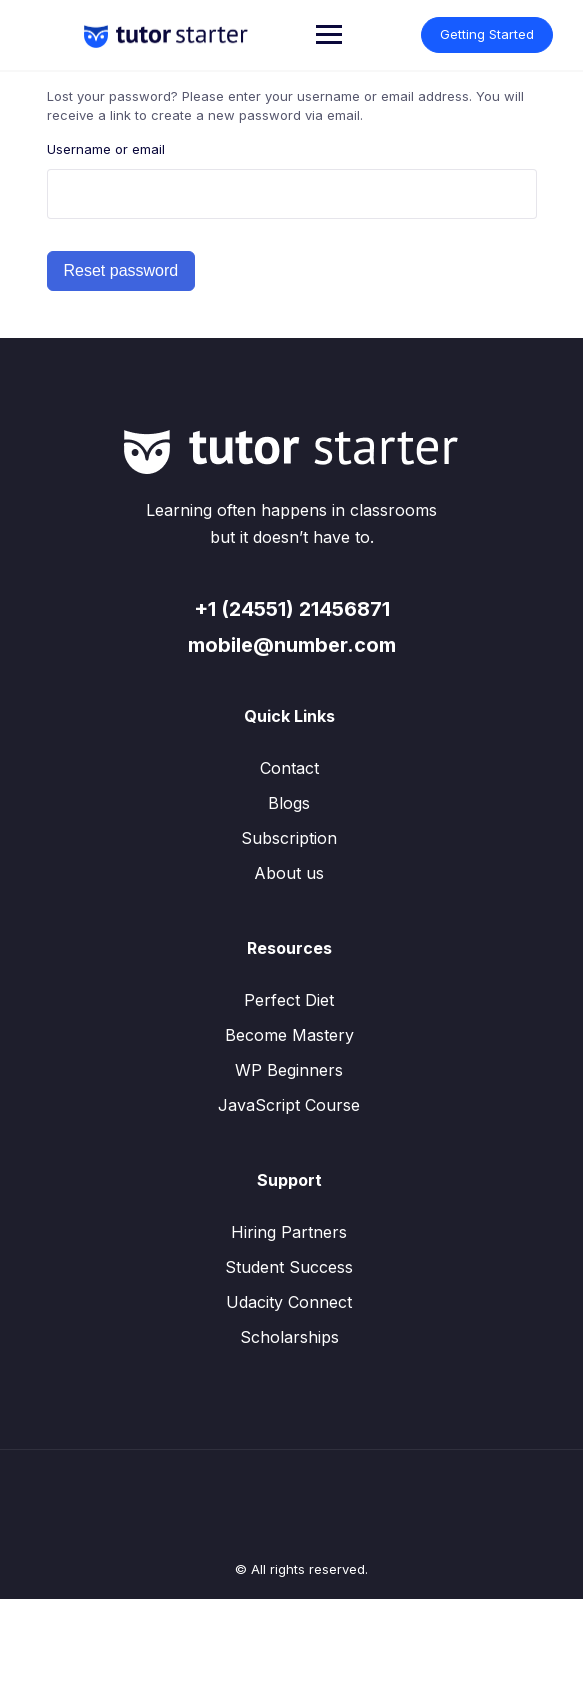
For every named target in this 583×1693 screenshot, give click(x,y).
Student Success (289, 1267)
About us (289, 873)
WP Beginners (289, 1070)
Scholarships (289, 1337)
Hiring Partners (289, 1232)
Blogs (289, 803)
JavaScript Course (289, 1105)
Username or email (106, 149)
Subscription (289, 838)
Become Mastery (289, 1035)
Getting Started (487, 34)
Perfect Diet (289, 1000)
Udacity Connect (289, 1302)
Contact (289, 768)
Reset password (121, 270)
